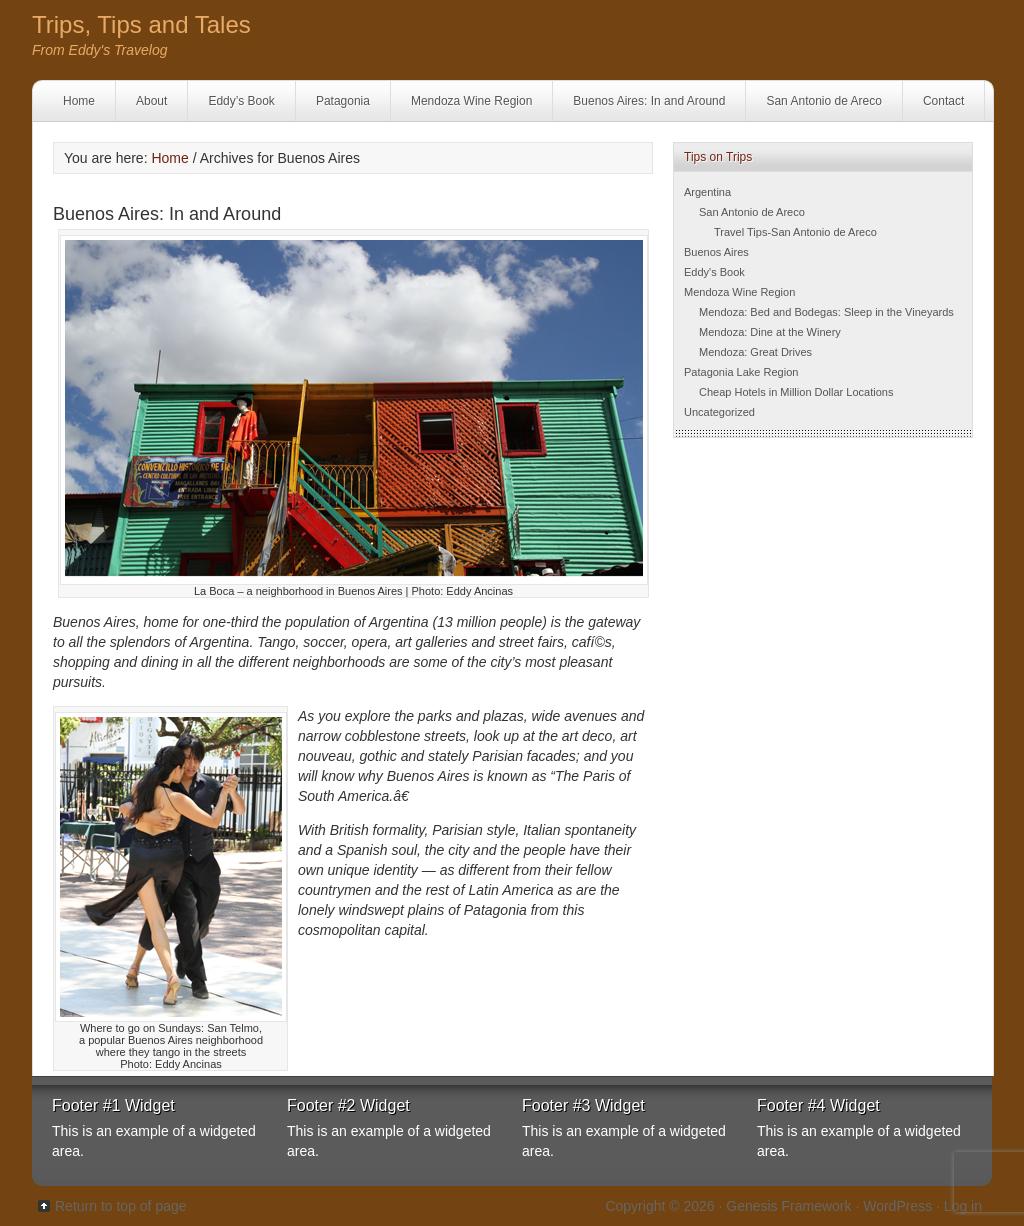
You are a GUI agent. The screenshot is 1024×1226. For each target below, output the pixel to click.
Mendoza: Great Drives (755, 352)
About (151, 101)
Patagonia (343, 101)
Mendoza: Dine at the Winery (770, 332)
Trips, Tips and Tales (141, 24)
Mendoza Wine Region (471, 101)
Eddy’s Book (241, 101)
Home (79, 101)
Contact (943, 101)
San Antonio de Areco (823, 101)
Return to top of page (121, 1206)
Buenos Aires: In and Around (649, 101)
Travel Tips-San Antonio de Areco (795, 232)
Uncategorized (719, 412)
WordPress (897, 1206)
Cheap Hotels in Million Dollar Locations (796, 392)
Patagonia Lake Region (741, 372)
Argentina (707, 192)
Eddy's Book (714, 272)
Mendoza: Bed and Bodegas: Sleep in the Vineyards (826, 312)
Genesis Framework (788, 1206)
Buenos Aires (716, 252)
